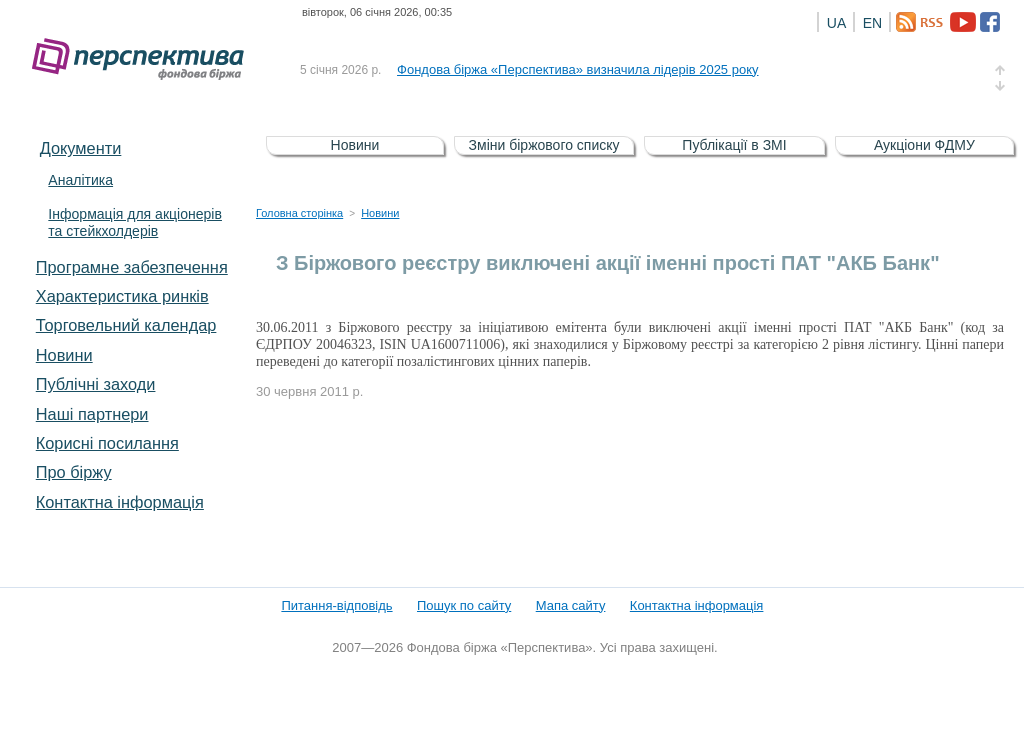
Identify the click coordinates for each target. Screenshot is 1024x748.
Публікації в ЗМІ (734, 145)
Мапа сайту (571, 605)
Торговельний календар (126, 325)
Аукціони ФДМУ (924, 145)
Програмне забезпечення (132, 267)
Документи (81, 148)
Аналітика (80, 180)
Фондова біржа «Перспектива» (144, 59)
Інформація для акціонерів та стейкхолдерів (135, 222)
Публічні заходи (96, 384)
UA (836, 23)
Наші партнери (92, 414)
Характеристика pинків (122, 296)
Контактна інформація (120, 502)
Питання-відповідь (336, 605)
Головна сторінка (299, 213)
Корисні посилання (107, 443)
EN (872, 23)
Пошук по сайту (464, 605)
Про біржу (74, 472)
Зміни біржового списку (544, 145)
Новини (64, 355)
